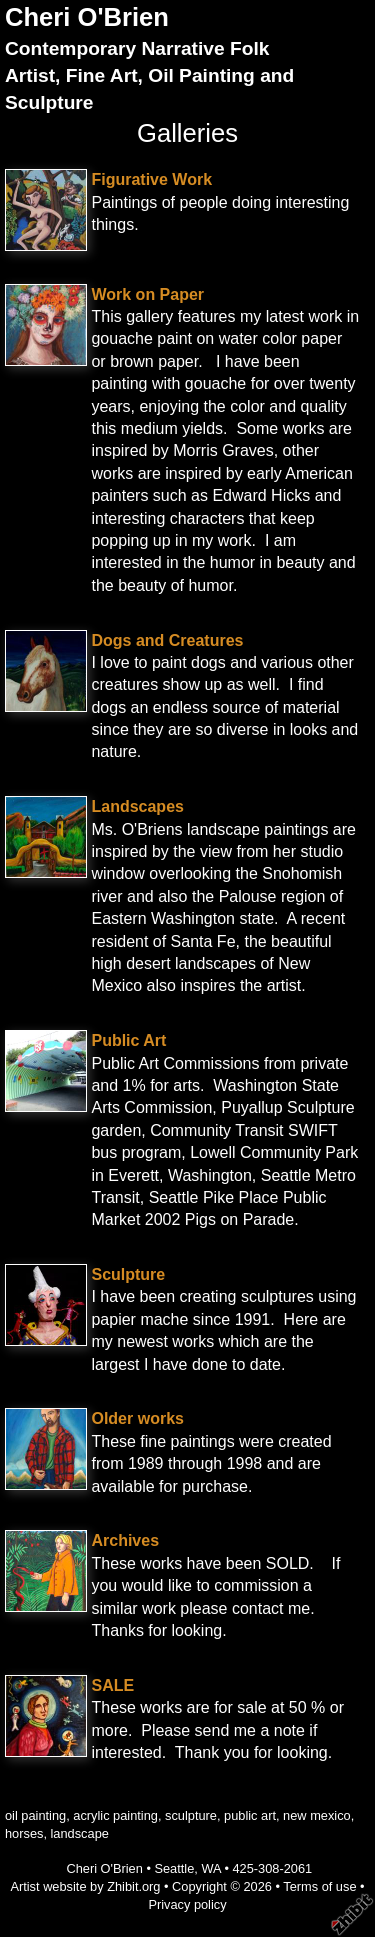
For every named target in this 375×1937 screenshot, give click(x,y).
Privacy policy (187, 1904)
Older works (137, 1418)
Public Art (128, 1040)
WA (210, 1868)
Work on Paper (147, 294)
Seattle (174, 1868)
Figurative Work (151, 179)
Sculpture (128, 1274)
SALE (112, 1685)
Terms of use (319, 1886)
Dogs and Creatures (167, 640)
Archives (125, 1540)
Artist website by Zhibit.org (85, 1886)
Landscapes (137, 806)
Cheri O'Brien (87, 17)
